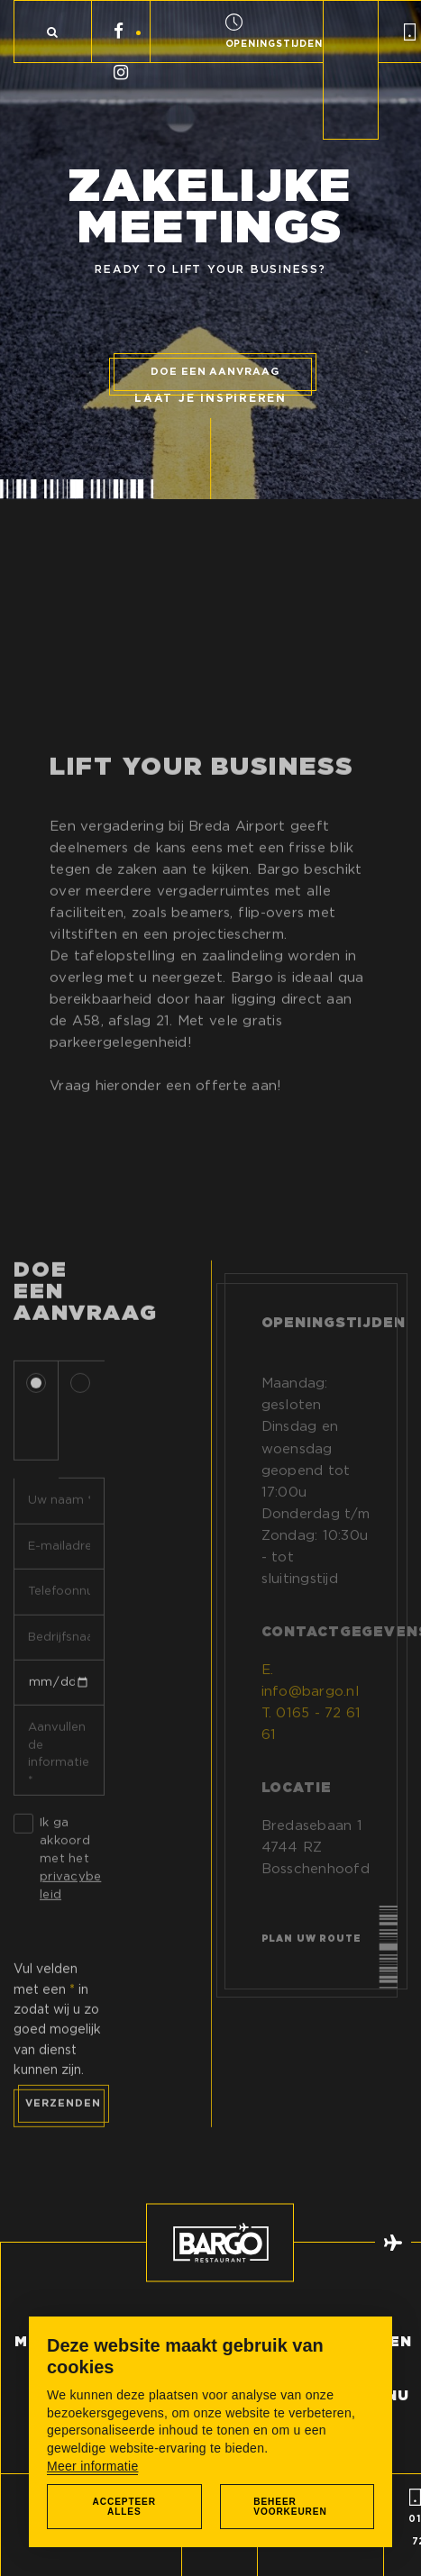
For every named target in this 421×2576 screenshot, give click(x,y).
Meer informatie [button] (92, 2466)
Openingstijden (333, 1339)
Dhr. (39, 1423)
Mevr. (83, 1432)
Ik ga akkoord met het (70, 1872)
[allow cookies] (124, 2506)
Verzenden (63, 2117)
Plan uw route (311, 1954)
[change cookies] (297, 2506)
